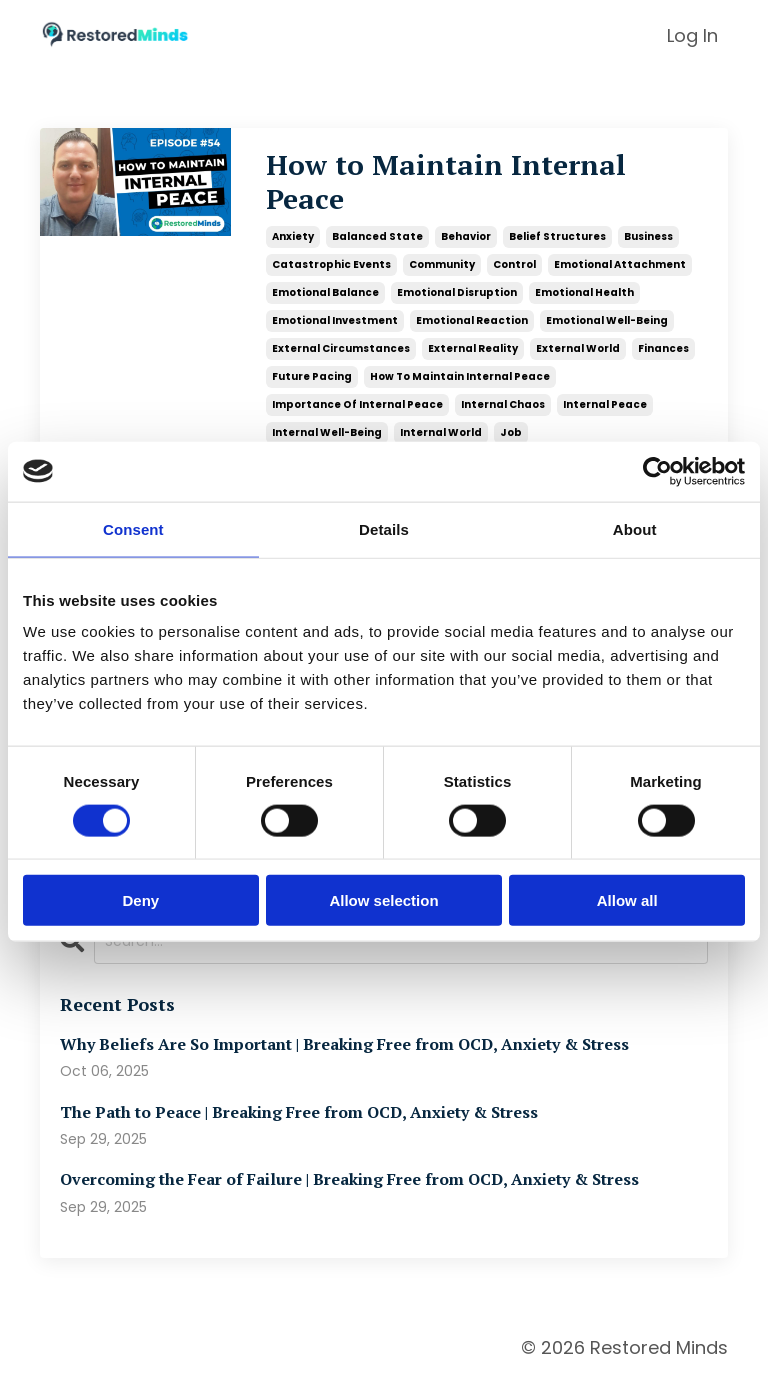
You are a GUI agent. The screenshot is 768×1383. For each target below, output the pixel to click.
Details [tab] (384, 528)
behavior (466, 236)
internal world (441, 432)
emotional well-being (607, 320)
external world (578, 348)
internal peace (605, 404)
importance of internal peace (357, 404)
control (514, 264)
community (442, 264)
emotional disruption (457, 292)
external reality (473, 348)
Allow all (627, 900)
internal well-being (327, 432)
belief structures (557, 236)
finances (663, 348)
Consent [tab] (133, 528)
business (648, 236)
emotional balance (325, 292)
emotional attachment (620, 264)
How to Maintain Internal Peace (446, 181)
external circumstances (341, 348)
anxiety (293, 236)
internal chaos (503, 404)
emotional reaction (472, 320)
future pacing (312, 376)
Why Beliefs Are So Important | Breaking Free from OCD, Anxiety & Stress (344, 1044)
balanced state (377, 236)
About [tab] (635, 528)
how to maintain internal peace (460, 376)
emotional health (584, 292)
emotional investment (335, 320)
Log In (692, 35)
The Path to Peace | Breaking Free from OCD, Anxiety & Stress (299, 1112)
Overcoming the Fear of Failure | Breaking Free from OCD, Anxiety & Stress (349, 1179)
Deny (140, 900)
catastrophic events (331, 264)
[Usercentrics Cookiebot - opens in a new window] (657, 471)
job (511, 432)
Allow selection (383, 900)
